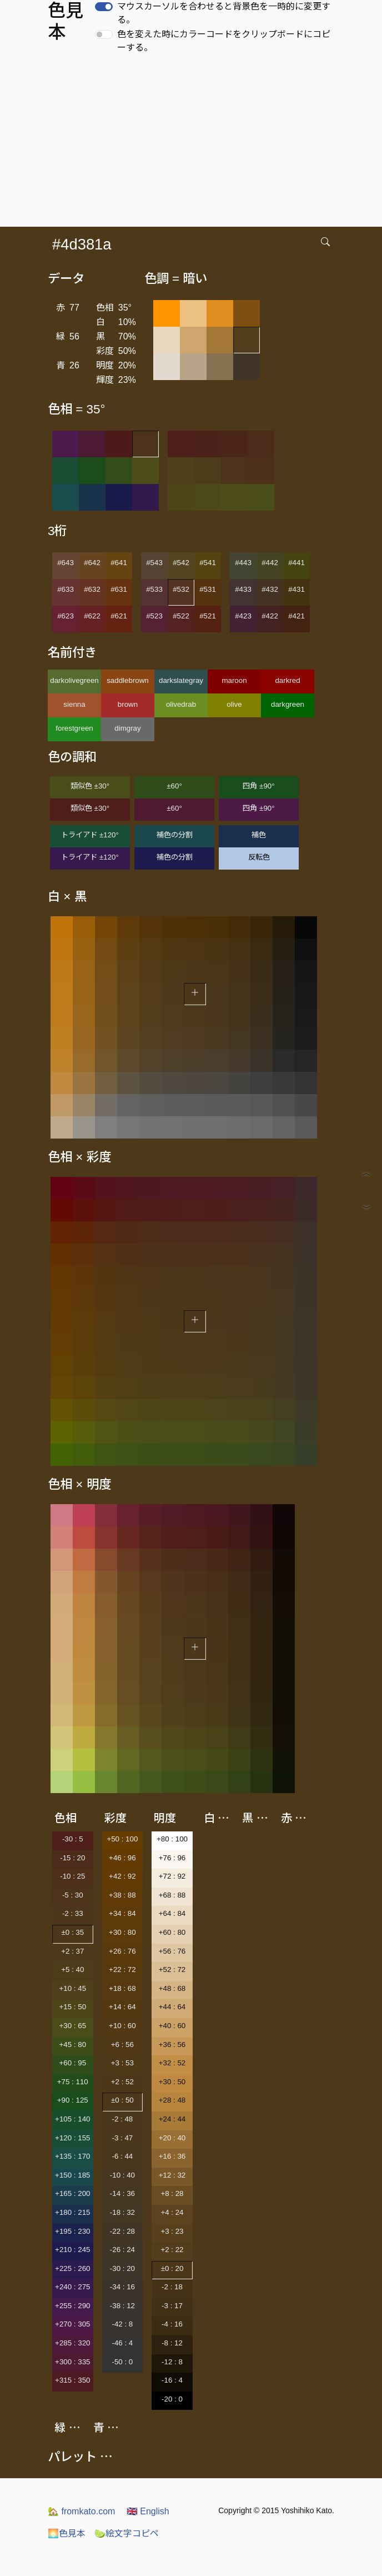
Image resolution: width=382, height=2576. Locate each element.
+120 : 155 (72, 2138)
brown (128, 704)
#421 (296, 616)
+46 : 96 (122, 1858)
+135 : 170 (72, 2156)
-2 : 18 (172, 2287)
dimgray (127, 728)
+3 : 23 (171, 2231)
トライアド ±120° (90, 835)
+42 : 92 (122, 1876)
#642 (92, 562)
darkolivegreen (74, 680)
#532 (181, 589)
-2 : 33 (72, 1913)
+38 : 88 (122, 1895)
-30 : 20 (122, 2268)
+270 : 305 (72, 2324)
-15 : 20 (72, 1858)
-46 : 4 (122, 2343)
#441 (296, 562)
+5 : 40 (72, 1969)
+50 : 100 (122, 1839)
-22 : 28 (122, 2231)
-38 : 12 (122, 2306)
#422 (270, 616)
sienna (74, 704)
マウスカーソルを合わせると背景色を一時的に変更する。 (223, 13)
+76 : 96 (172, 1858)
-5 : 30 (72, 1895)
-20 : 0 (172, 2399)
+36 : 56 (172, 2044)
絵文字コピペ (126, 2533)
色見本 (67, 2533)
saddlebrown (128, 680)
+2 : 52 (122, 2082)
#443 (243, 562)
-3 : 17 (172, 2306)
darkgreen (287, 704)
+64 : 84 (172, 1913)
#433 (243, 589)
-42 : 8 (122, 2324)
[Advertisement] (193, 143)
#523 (154, 616)
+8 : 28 (171, 2193)
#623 (65, 616)
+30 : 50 (172, 2082)
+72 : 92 (172, 1876)
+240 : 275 (72, 2287)
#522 (181, 616)
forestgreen (74, 728)
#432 (270, 589)
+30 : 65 (73, 2025)
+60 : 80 (172, 1932)
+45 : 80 (73, 2044)
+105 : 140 (72, 2119)
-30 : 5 (72, 1839)
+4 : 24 (171, 2212)
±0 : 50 (122, 2100)
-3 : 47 (122, 2138)
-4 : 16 (172, 2324)
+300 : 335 (72, 2362)
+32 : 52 (172, 2063)
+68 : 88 (172, 1895)
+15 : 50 (73, 2007)
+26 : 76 (122, 1951)
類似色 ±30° (90, 786)
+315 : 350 (72, 2380)
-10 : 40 (122, 2175)
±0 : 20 (172, 2268)
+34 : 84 (122, 1913)
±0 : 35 (72, 1932)
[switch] (104, 6)
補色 (259, 835)
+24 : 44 (172, 2119)
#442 (270, 562)
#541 (207, 562)
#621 (118, 616)
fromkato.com (81, 2511)
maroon (234, 680)
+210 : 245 (72, 2249)
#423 (243, 616)
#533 (154, 589)
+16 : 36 (172, 2156)
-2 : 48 (122, 2119)
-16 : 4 (172, 2380)
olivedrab (181, 704)
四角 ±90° (258, 786)
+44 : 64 (172, 2007)
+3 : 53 (122, 2063)
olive (234, 704)
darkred (287, 680)
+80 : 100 (172, 1839)
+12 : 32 (172, 2175)
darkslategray (181, 680)
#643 (65, 562)
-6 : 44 (122, 2156)
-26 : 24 (122, 2249)
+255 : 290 (72, 2306)
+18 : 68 (122, 1988)
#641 (118, 562)
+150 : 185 (72, 2175)
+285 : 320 (72, 2343)
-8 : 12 (172, 2343)
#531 (207, 589)
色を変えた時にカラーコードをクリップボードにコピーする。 (223, 40)
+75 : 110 (72, 2082)
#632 (92, 589)
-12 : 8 (172, 2362)
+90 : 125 (72, 2100)
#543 (154, 562)
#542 (181, 562)
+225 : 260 (72, 2268)
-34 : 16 (122, 2287)
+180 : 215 (72, 2212)
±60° (174, 786)
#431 (296, 589)
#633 (65, 589)
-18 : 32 (122, 2212)
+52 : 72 (172, 1969)
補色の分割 (175, 835)
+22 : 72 (122, 1969)
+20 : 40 (172, 2138)
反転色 (259, 857)
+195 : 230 (72, 2231)
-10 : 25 (72, 1876)
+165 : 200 (72, 2193)
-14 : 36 (122, 2193)
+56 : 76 (172, 1951)
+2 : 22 (171, 2249)
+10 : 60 (122, 2025)
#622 (92, 616)
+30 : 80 (122, 1932)
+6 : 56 (122, 2044)
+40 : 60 (172, 2025)
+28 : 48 (172, 2100)
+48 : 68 (172, 1988)
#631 (118, 589)
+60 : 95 (73, 2063)
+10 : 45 (73, 1988)
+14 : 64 (122, 2007)
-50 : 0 (122, 2362)
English (148, 2511)
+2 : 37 (72, 1951)
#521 (207, 616)
